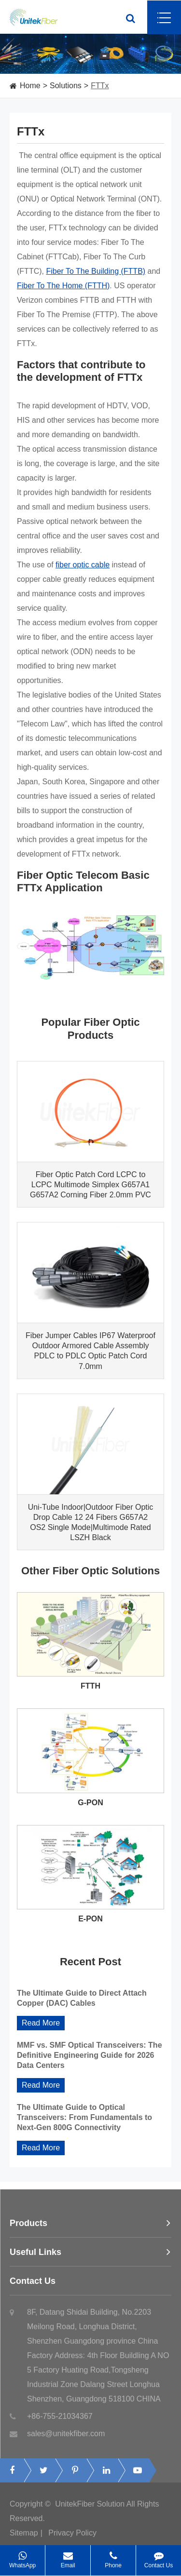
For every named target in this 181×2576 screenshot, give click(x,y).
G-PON (90, 1802)
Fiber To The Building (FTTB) (95, 271)
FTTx (100, 85)
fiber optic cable (83, 565)
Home (30, 85)
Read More (41, 2023)
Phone (113, 2557)
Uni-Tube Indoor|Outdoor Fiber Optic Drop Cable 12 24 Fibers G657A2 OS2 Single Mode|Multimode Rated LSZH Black (90, 1522)
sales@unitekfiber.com (57, 2437)
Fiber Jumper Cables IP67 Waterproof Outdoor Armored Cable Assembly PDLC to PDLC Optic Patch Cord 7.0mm (90, 1350)
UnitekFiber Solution (90, 2508)
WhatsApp (22, 2557)
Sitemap (24, 2537)
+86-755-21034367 (51, 2420)
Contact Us (90, 2285)
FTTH (90, 1686)
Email (67, 2557)
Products (90, 2227)
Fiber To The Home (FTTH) (63, 286)
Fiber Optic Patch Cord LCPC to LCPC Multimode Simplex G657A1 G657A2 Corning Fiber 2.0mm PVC (90, 1184)
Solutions (66, 85)
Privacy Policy (72, 2537)
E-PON (90, 1919)
